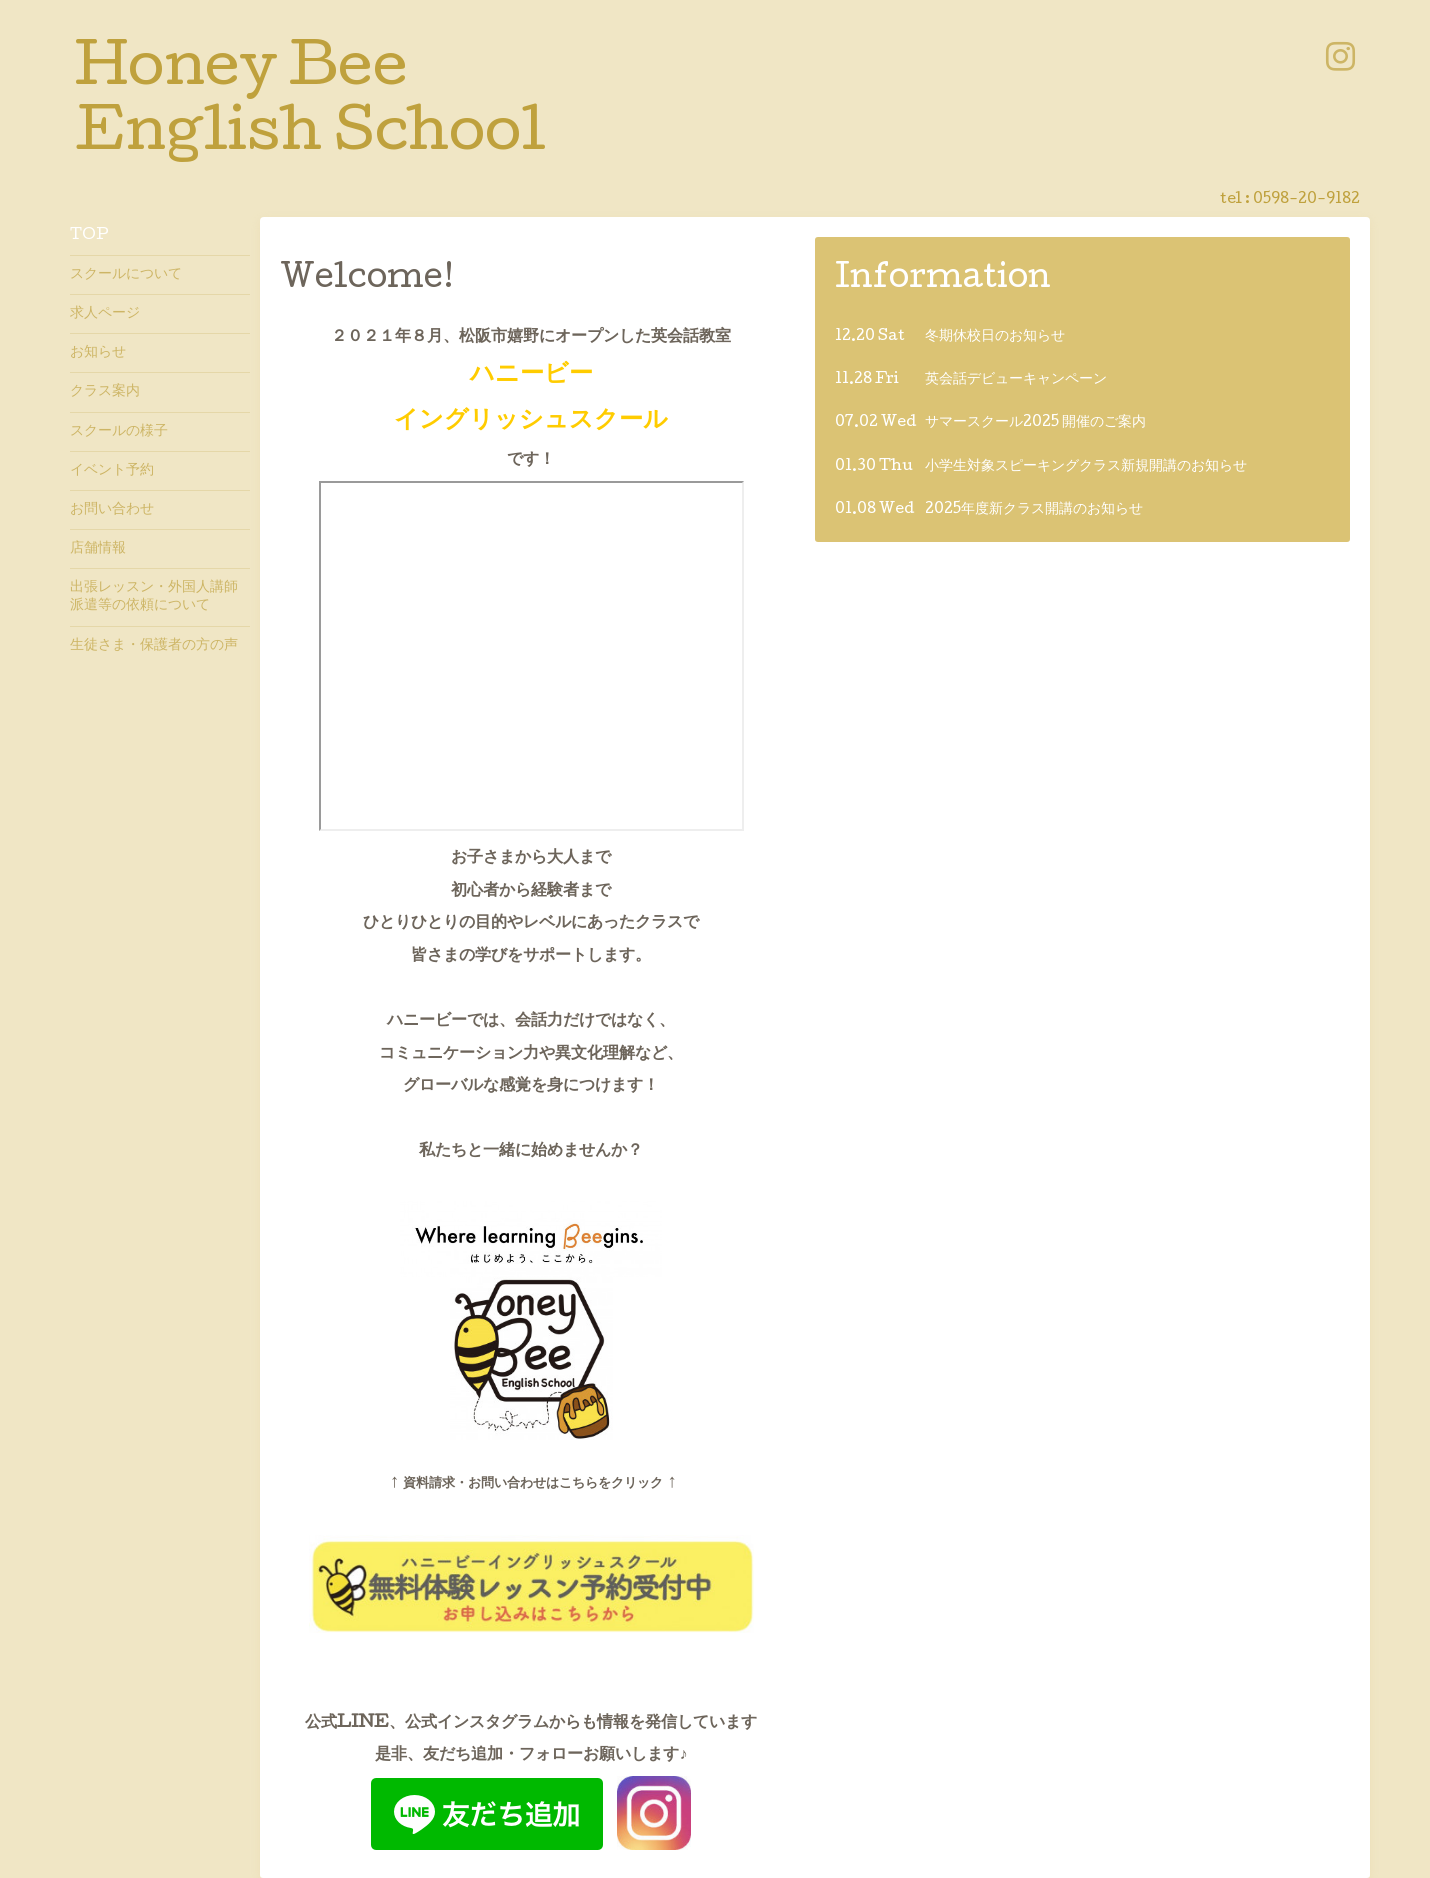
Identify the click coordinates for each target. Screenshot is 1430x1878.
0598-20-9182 (1306, 200)
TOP (89, 236)
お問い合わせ (112, 510)
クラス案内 (105, 392)
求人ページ (105, 314)
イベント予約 (112, 471)
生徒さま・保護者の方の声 (154, 646)
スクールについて (126, 275)
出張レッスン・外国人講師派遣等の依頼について (154, 597)
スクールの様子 (119, 432)
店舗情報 (98, 549)
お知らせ (98, 353)
